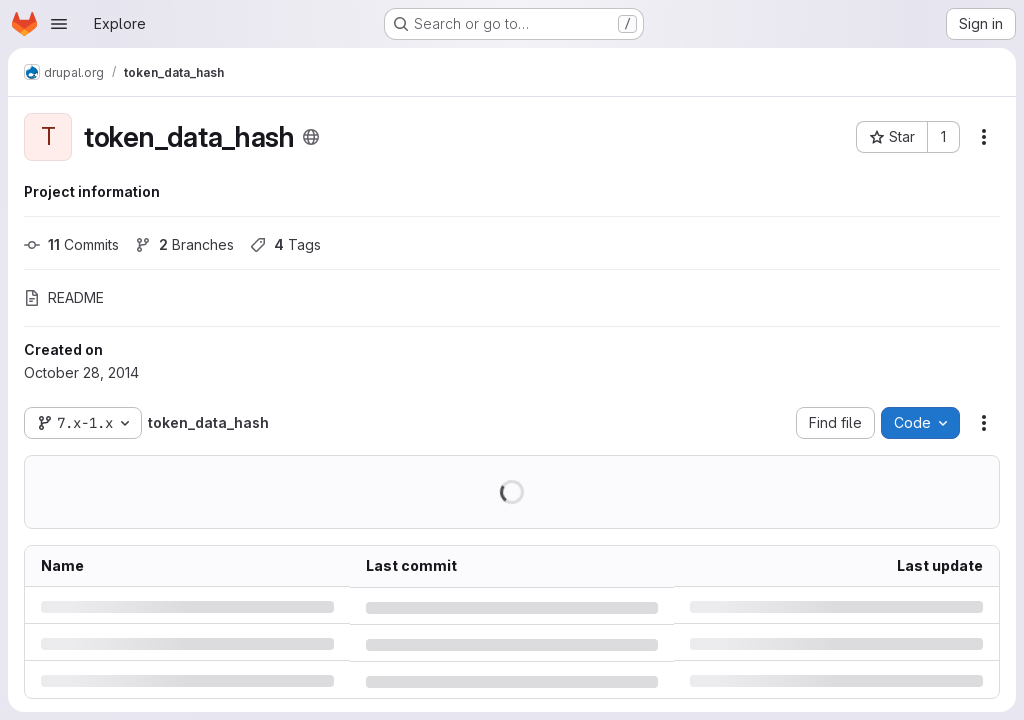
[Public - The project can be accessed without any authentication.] (311, 137)
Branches (184, 244)
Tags (285, 244)
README (64, 297)
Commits (71, 244)
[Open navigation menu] (59, 24)
